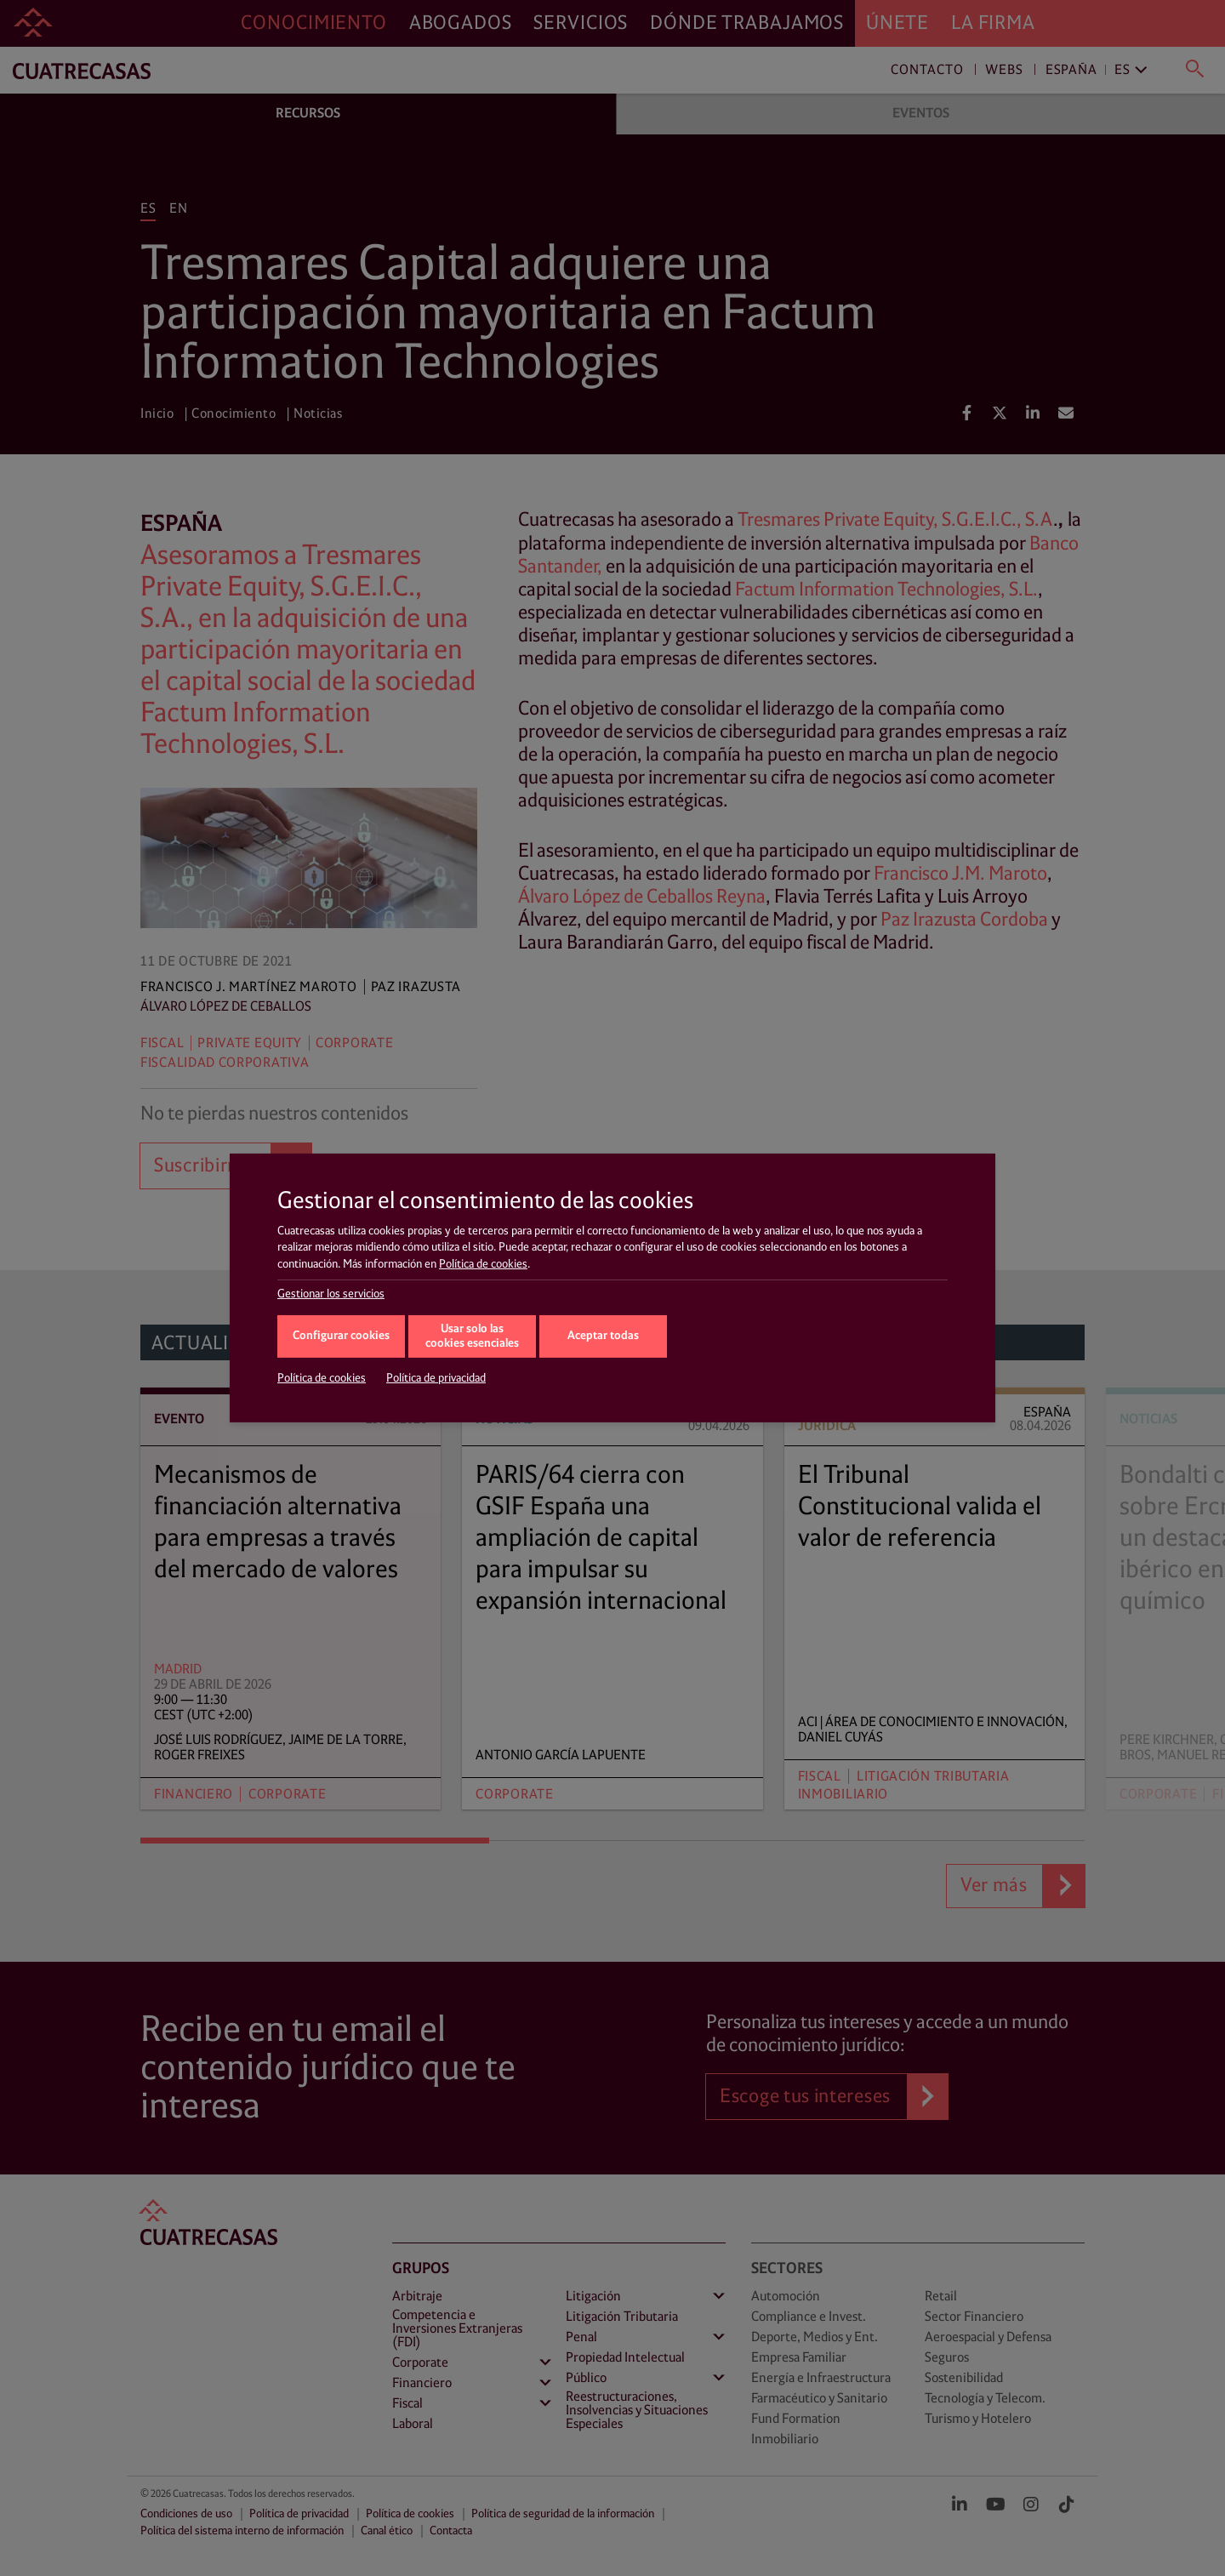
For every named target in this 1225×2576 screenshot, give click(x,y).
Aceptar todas (603, 1336)
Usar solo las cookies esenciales (472, 1336)
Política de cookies (483, 1264)
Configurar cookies (341, 1336)
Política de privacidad (436, 1378)
